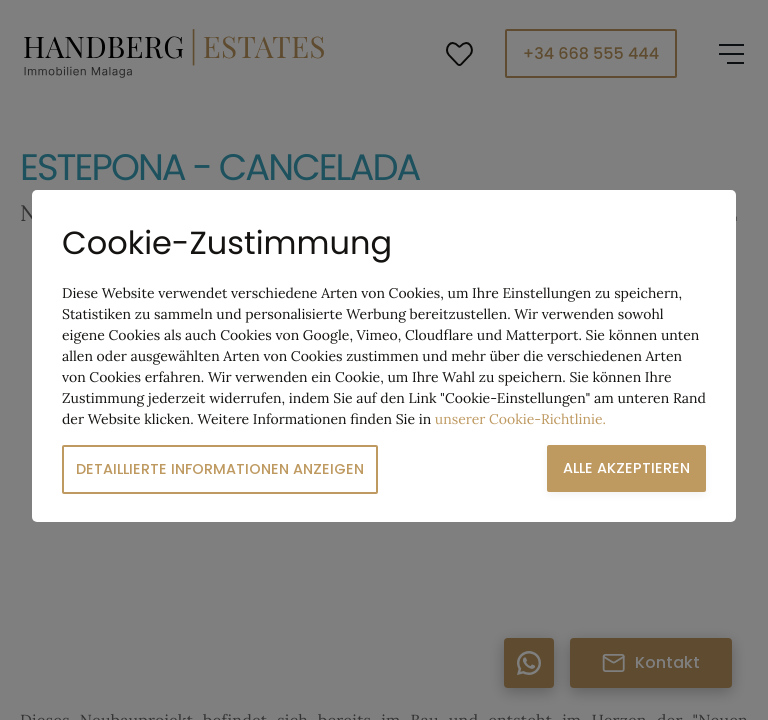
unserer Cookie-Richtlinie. (520, 419)
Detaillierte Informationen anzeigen (220, 469)
